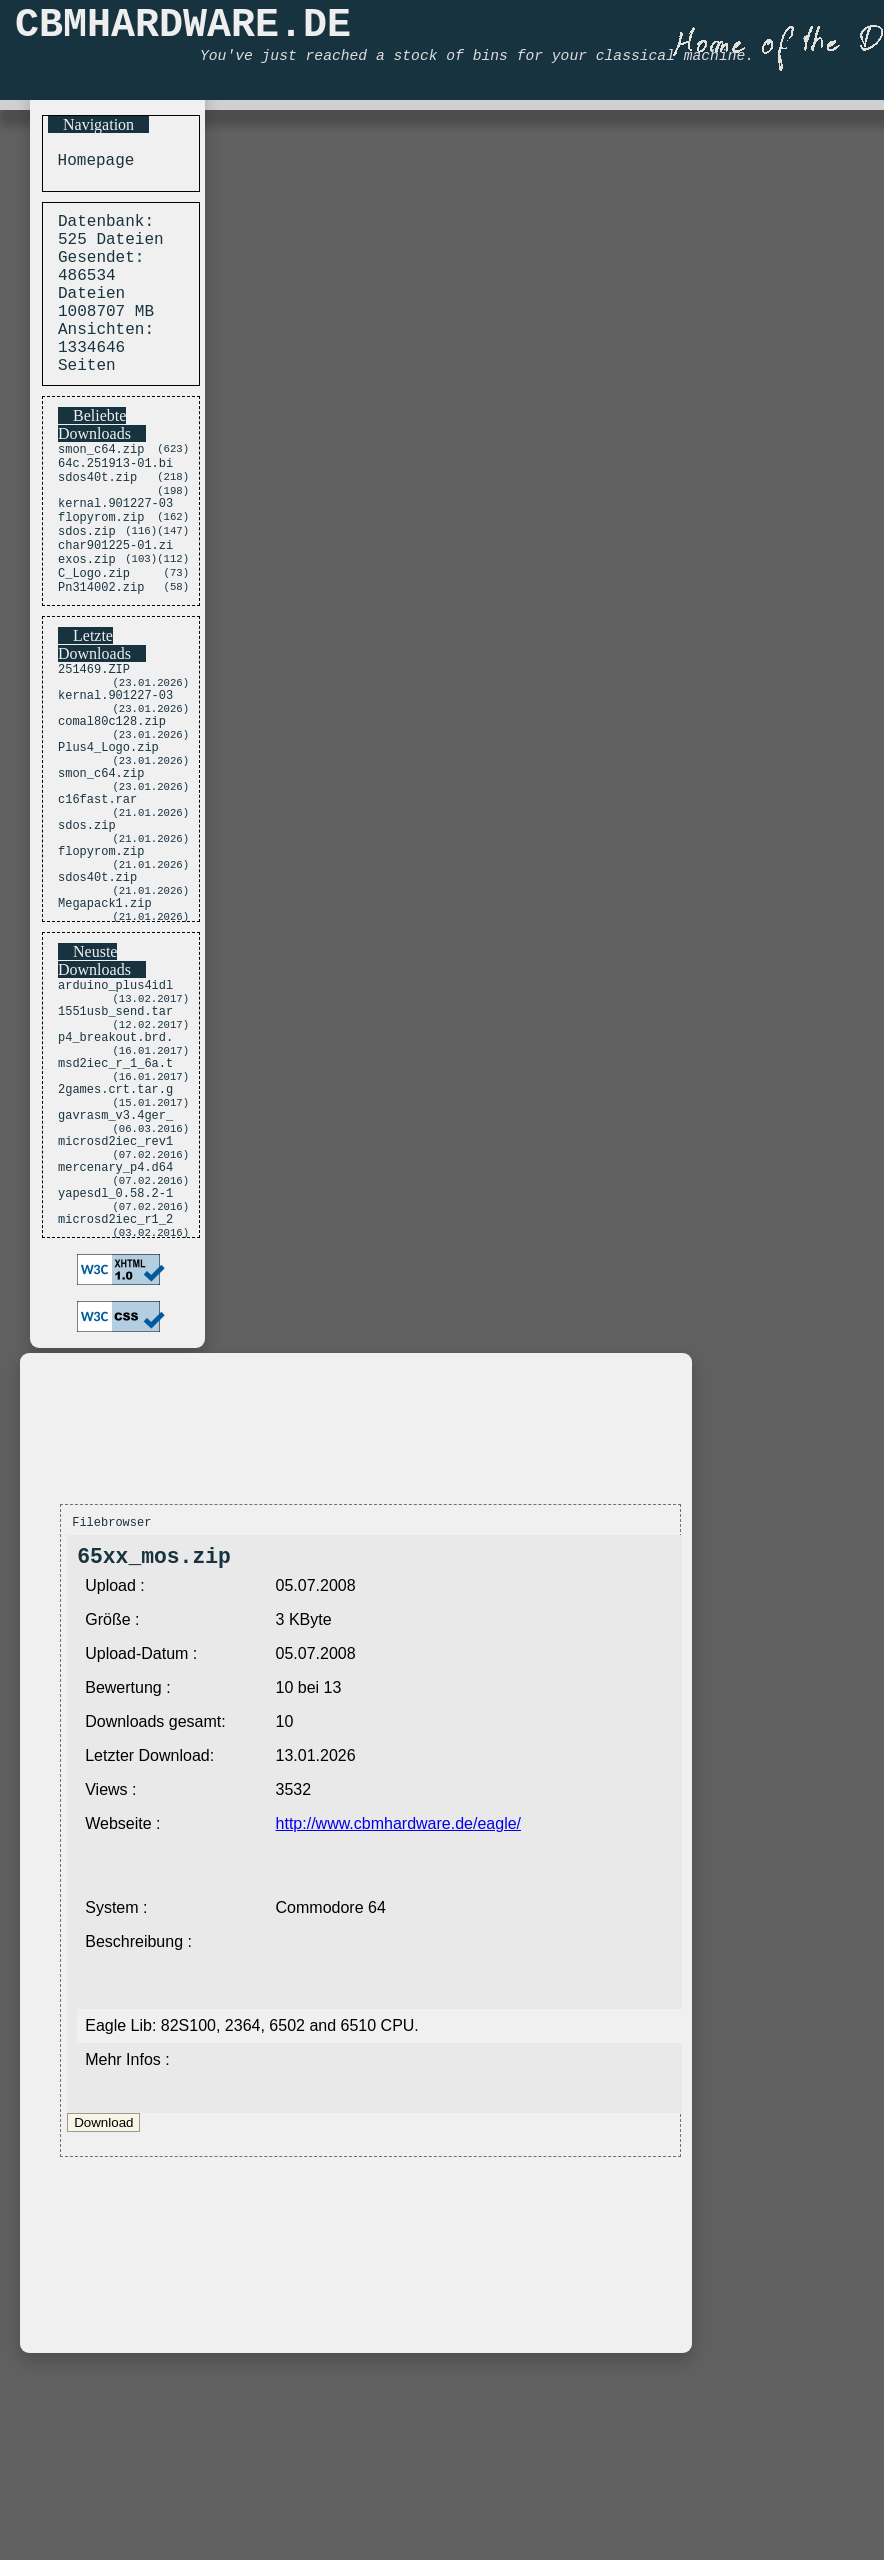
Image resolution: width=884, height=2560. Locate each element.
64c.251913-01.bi (115, 504)
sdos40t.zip (97, 521)
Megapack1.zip (105, 1018)
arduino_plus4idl (115, 1103)
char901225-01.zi (115, 603)
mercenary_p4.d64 (115, 1320)
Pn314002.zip (101, 654)
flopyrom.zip (101, 569)
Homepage (91, 163)
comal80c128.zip (112, 801)
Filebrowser (111, 1688)
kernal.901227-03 (115, 552)
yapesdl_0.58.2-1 (115, 1351)
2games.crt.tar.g (115, 1227)
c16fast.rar (97, 894)
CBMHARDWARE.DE (183, 30)
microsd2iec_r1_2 (115, 1382)
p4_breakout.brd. (115, 1165)
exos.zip (87, 620)
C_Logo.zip (94, 637)
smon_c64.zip (101, 487)
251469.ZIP (94, 739)
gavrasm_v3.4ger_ (115, 1258)
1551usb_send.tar (115, 1134)
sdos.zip (87, 586)
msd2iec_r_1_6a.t (115, 1196)
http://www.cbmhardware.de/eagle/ (398, 1995)
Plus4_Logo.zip (108, 832)
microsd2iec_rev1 (115, 1289)
